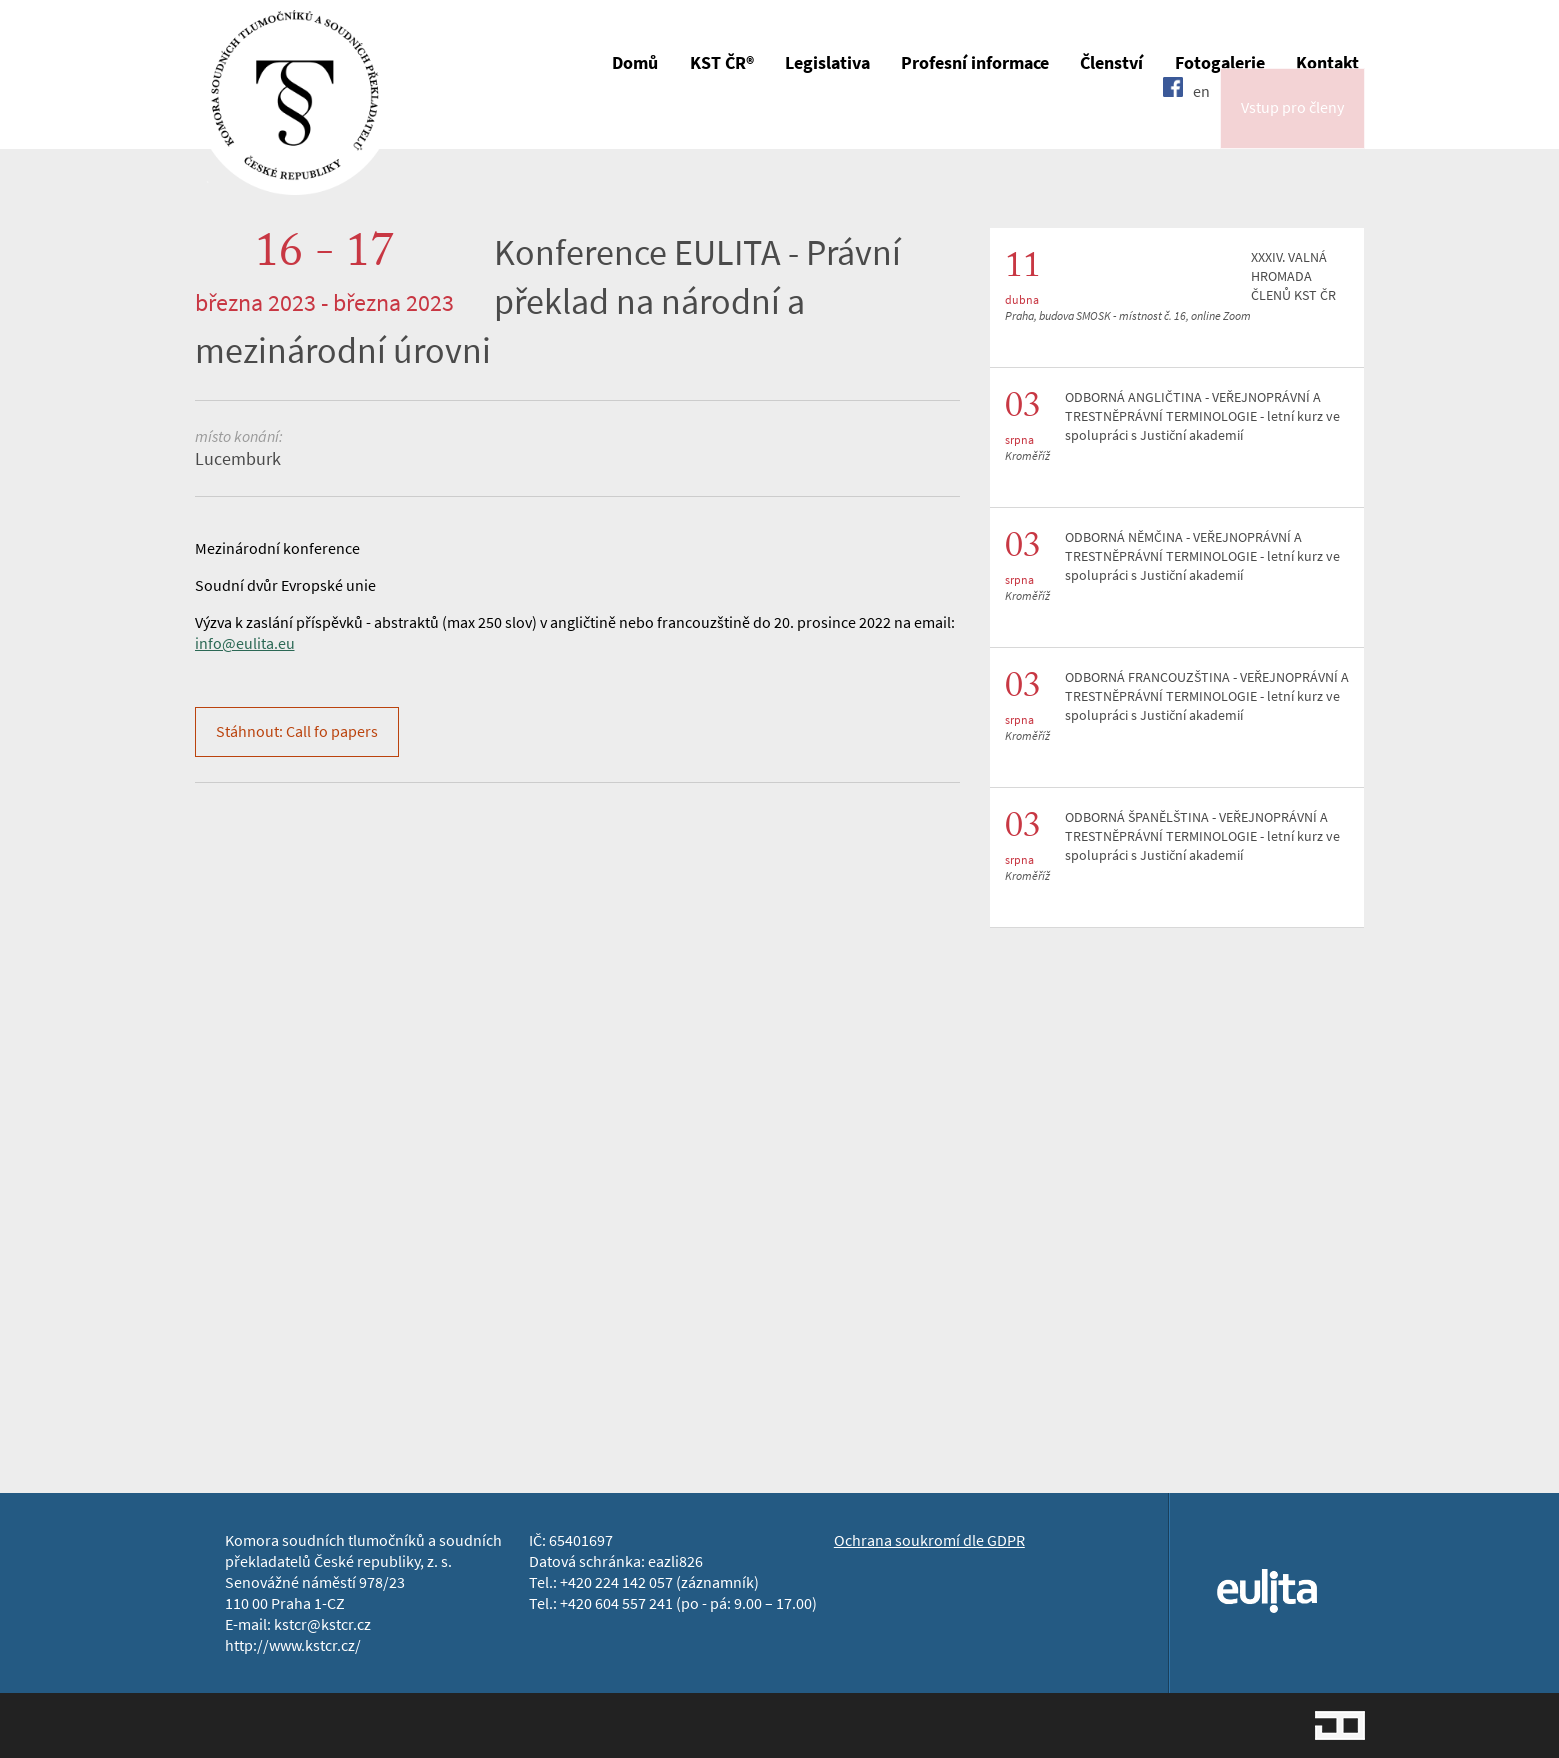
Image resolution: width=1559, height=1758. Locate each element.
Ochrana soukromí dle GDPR (929, 1540)
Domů (635, 63)
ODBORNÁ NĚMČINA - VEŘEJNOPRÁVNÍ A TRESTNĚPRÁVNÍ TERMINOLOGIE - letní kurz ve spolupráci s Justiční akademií (1202, 556)
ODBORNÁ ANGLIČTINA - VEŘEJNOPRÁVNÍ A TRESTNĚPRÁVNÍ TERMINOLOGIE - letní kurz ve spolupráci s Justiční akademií (1202, 416)
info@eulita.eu (245, 643)
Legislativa (827, 63)
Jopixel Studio (1340, 1725)
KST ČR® (722, 63)
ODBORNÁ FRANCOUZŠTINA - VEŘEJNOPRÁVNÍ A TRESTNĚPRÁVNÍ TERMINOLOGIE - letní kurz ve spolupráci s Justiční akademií (1207, 696)
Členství (1111, 63)
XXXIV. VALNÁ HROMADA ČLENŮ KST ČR (1293, 276)
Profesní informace (975, 63)
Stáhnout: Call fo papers (297, 731)
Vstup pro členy (1292, 123)
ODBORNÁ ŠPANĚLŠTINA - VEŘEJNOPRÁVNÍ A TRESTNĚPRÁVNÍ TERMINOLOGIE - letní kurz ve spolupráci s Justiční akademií (1202, 836)
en (1201, 122)
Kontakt (1327, 63)
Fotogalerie (1220, 63)
